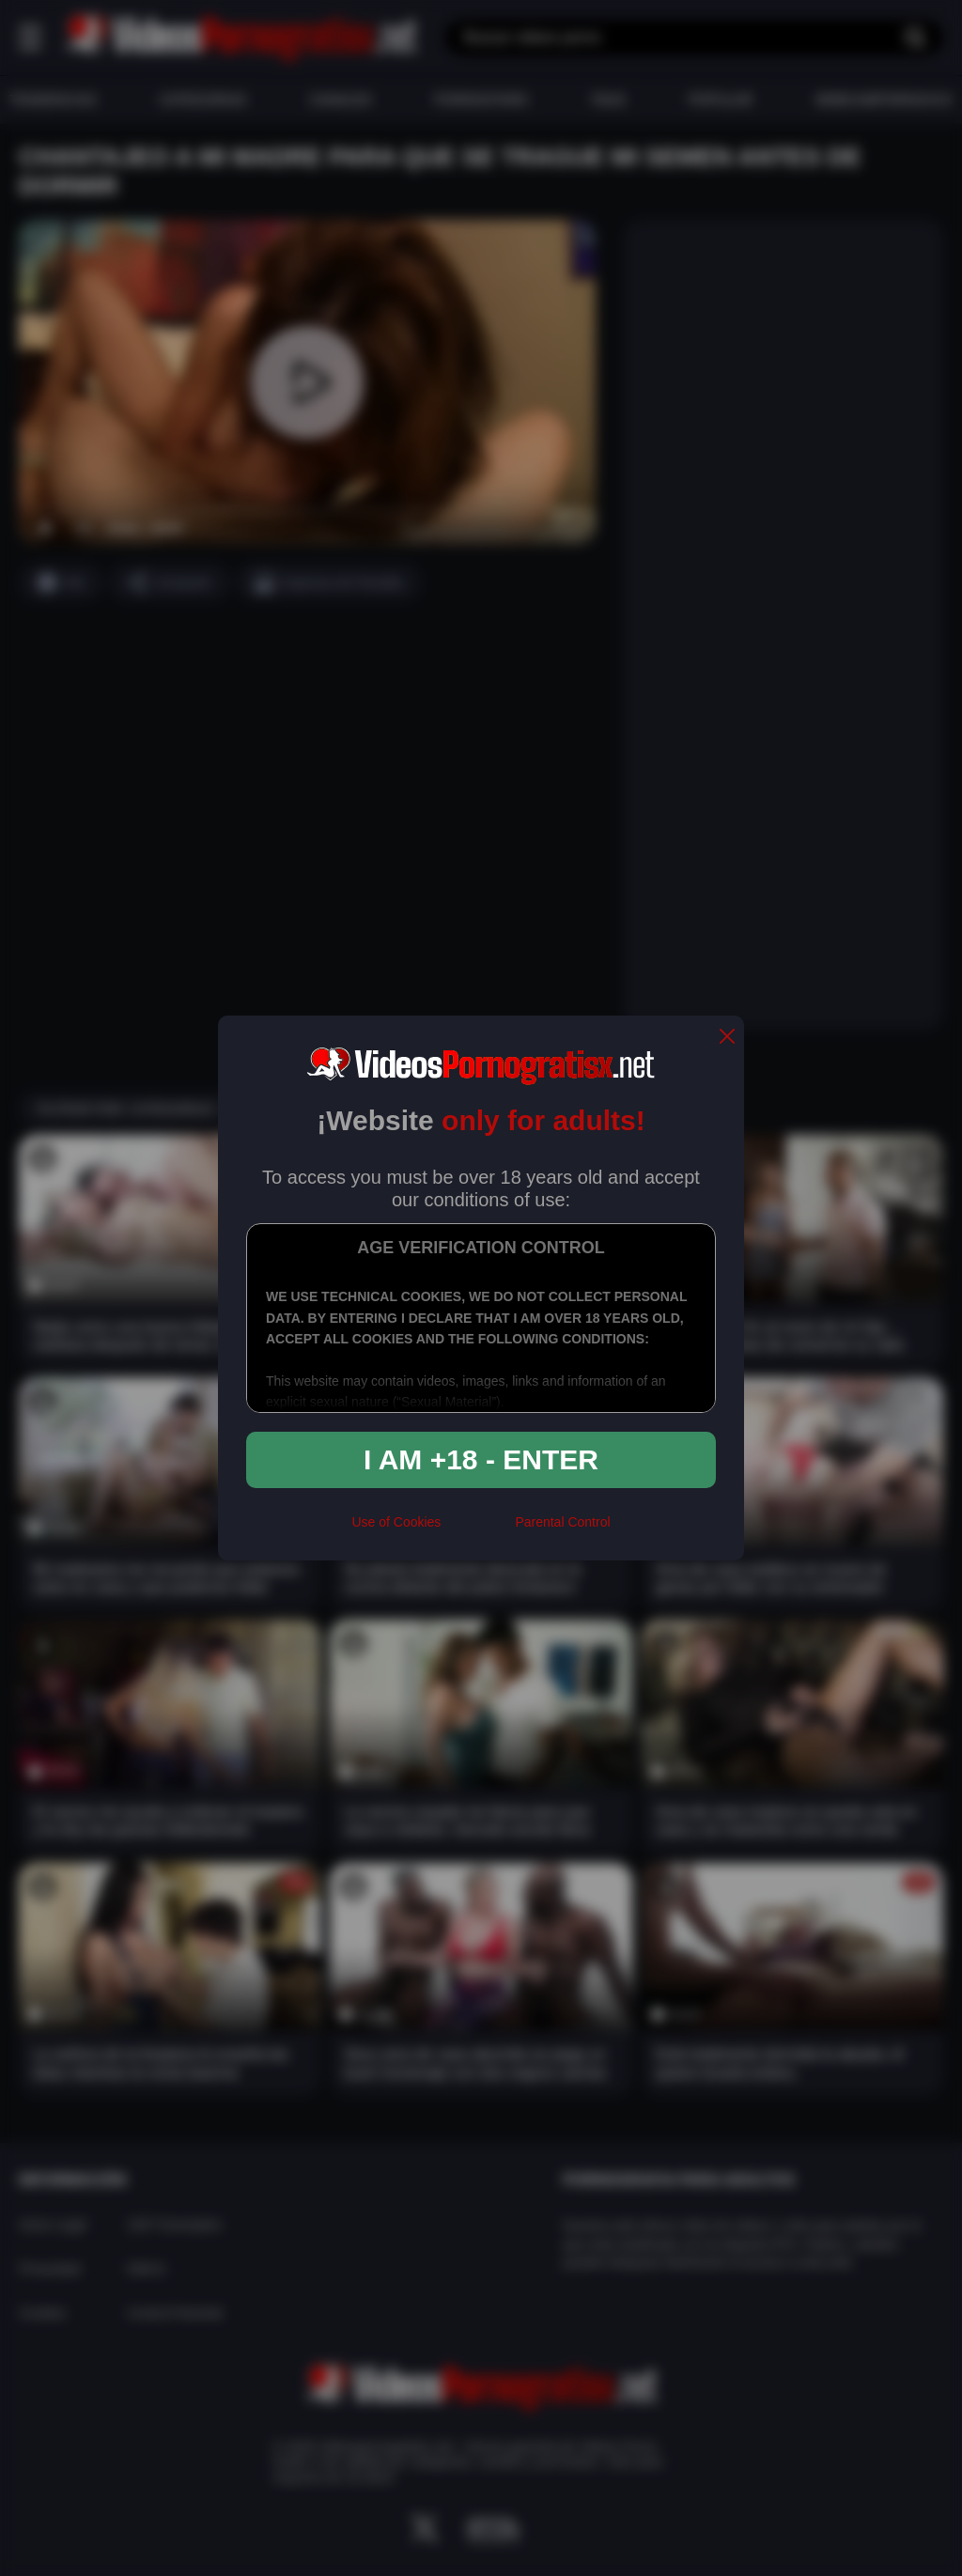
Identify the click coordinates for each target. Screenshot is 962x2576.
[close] (727, 1038)
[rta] (477, 1530)
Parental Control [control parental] (562, 1521)
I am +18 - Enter (481, 1459)
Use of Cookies (396, 1521)
